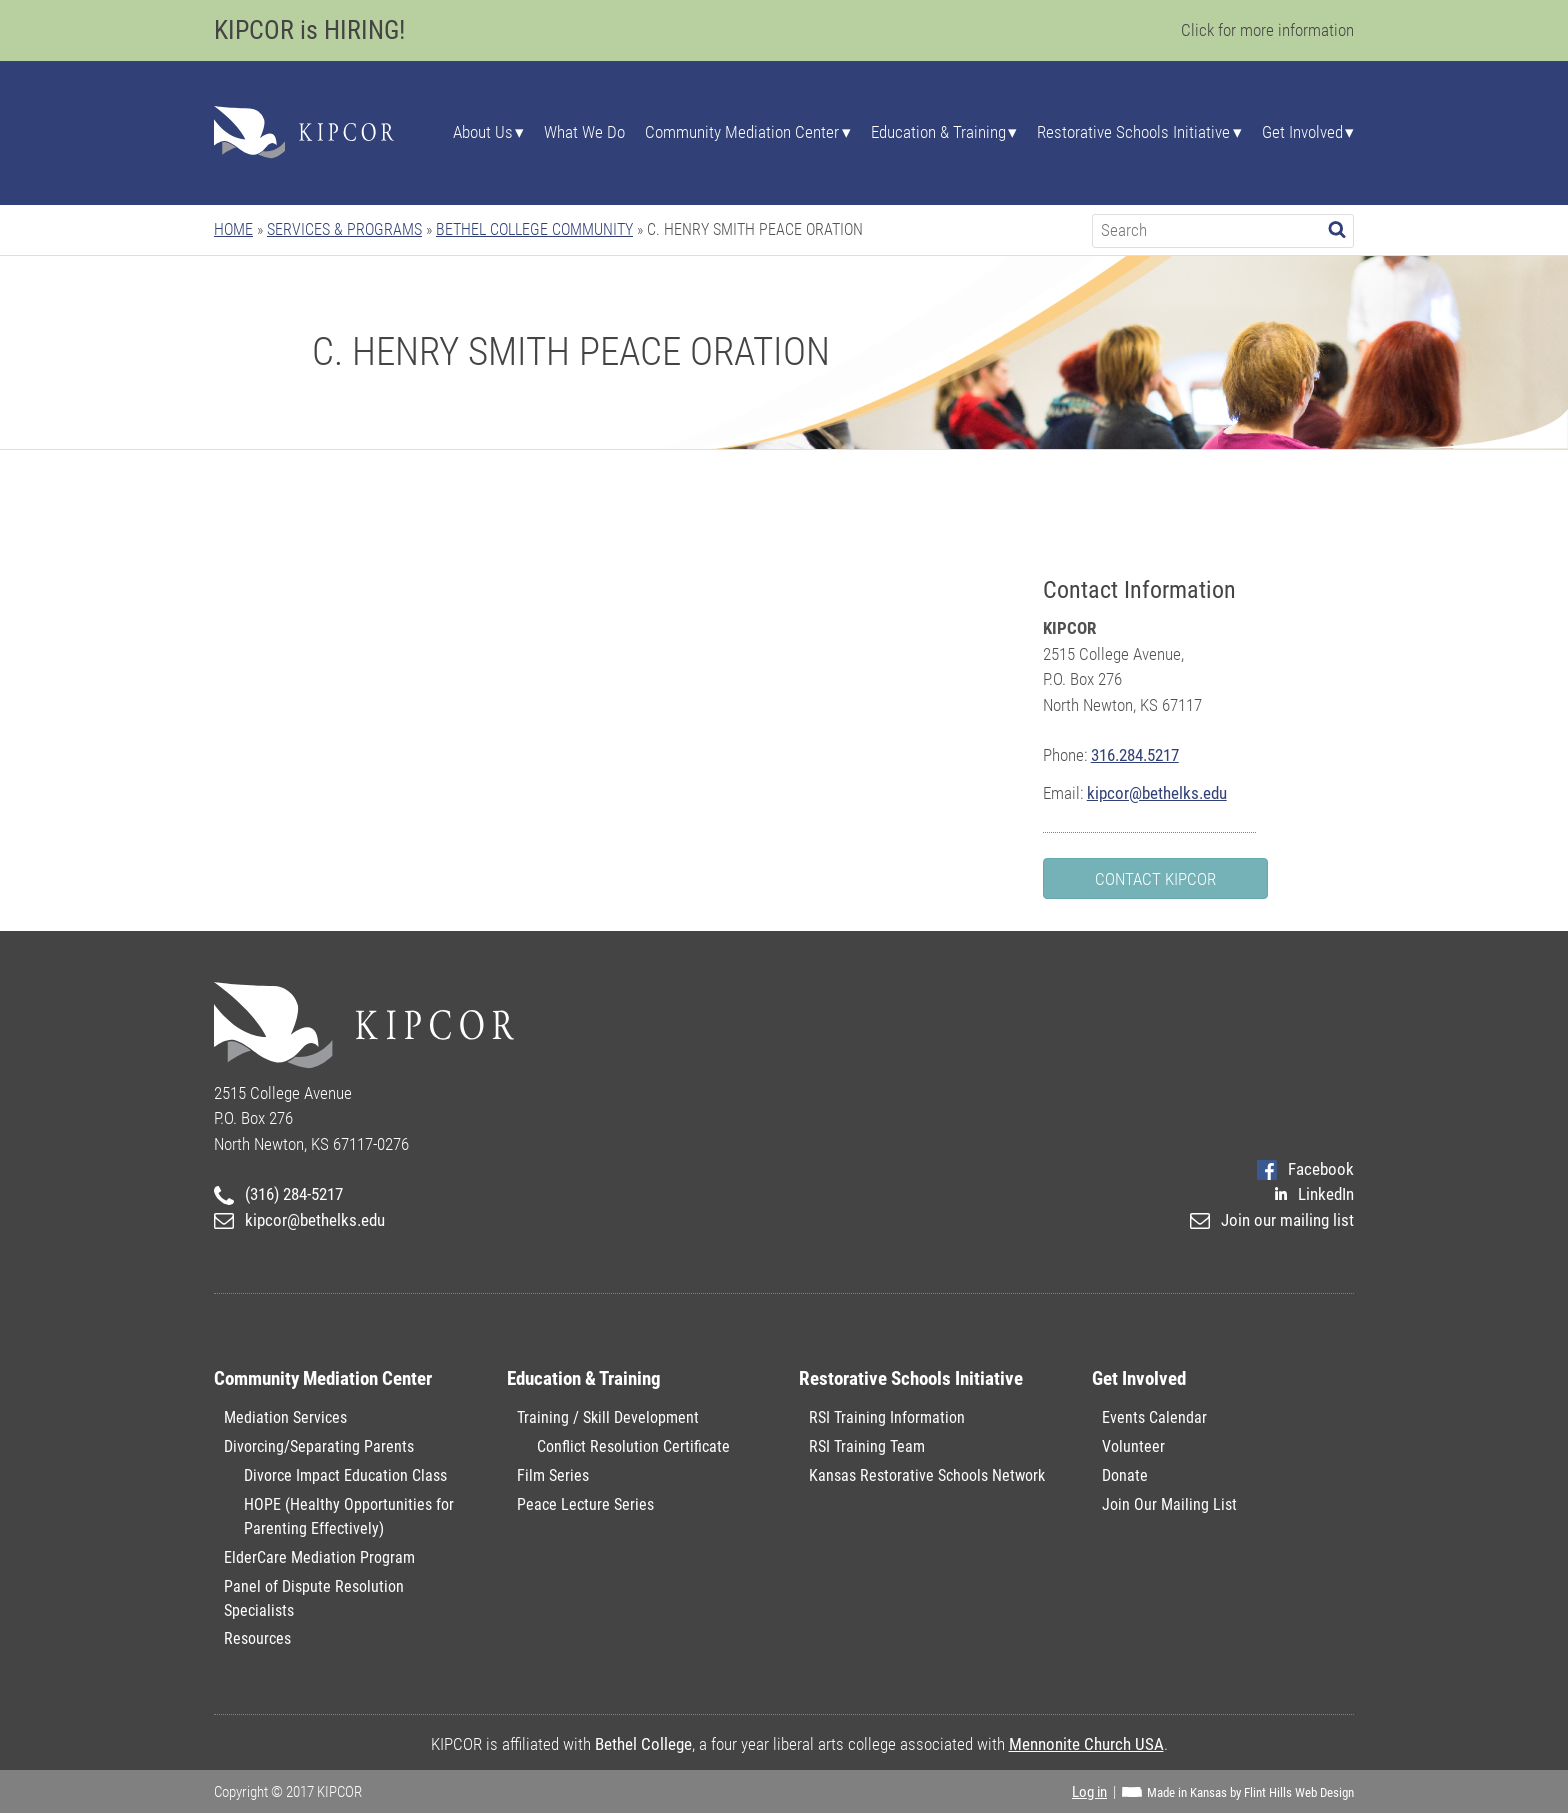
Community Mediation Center (742, 132)
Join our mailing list (1272, 1220)
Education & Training (938, 132)
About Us (483, 132)
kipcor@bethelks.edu (1157, 793)
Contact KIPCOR (1155, 879)
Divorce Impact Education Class (345, 1475)
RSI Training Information (887, 1417)
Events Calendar (1154, 1417)
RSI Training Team (867, 1446)
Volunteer (1133, 1446)
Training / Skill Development (608, 1417)
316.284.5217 (1135, 755)
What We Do (584, 132)
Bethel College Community (534, 229)
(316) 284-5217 (278, 1194)
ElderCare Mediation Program (319, 1557)
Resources (257, 1638)
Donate (1125, 1475)
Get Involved (1302, 132)
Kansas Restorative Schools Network (927, 1475)
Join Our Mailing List (1169, 1504)
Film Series (553, 1475)
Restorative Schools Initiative (1133, 132)
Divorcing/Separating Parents (319, 1446)
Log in (1089, 1792)
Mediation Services (285, 1417)
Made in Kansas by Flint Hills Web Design (1250, 1792)
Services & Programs (344, 229)
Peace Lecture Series (585, 1504)
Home (233, 229)
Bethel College (643, 1744)
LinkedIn (1314, 1194)
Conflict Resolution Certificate (633, 1446)
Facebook (1305, 1169)
